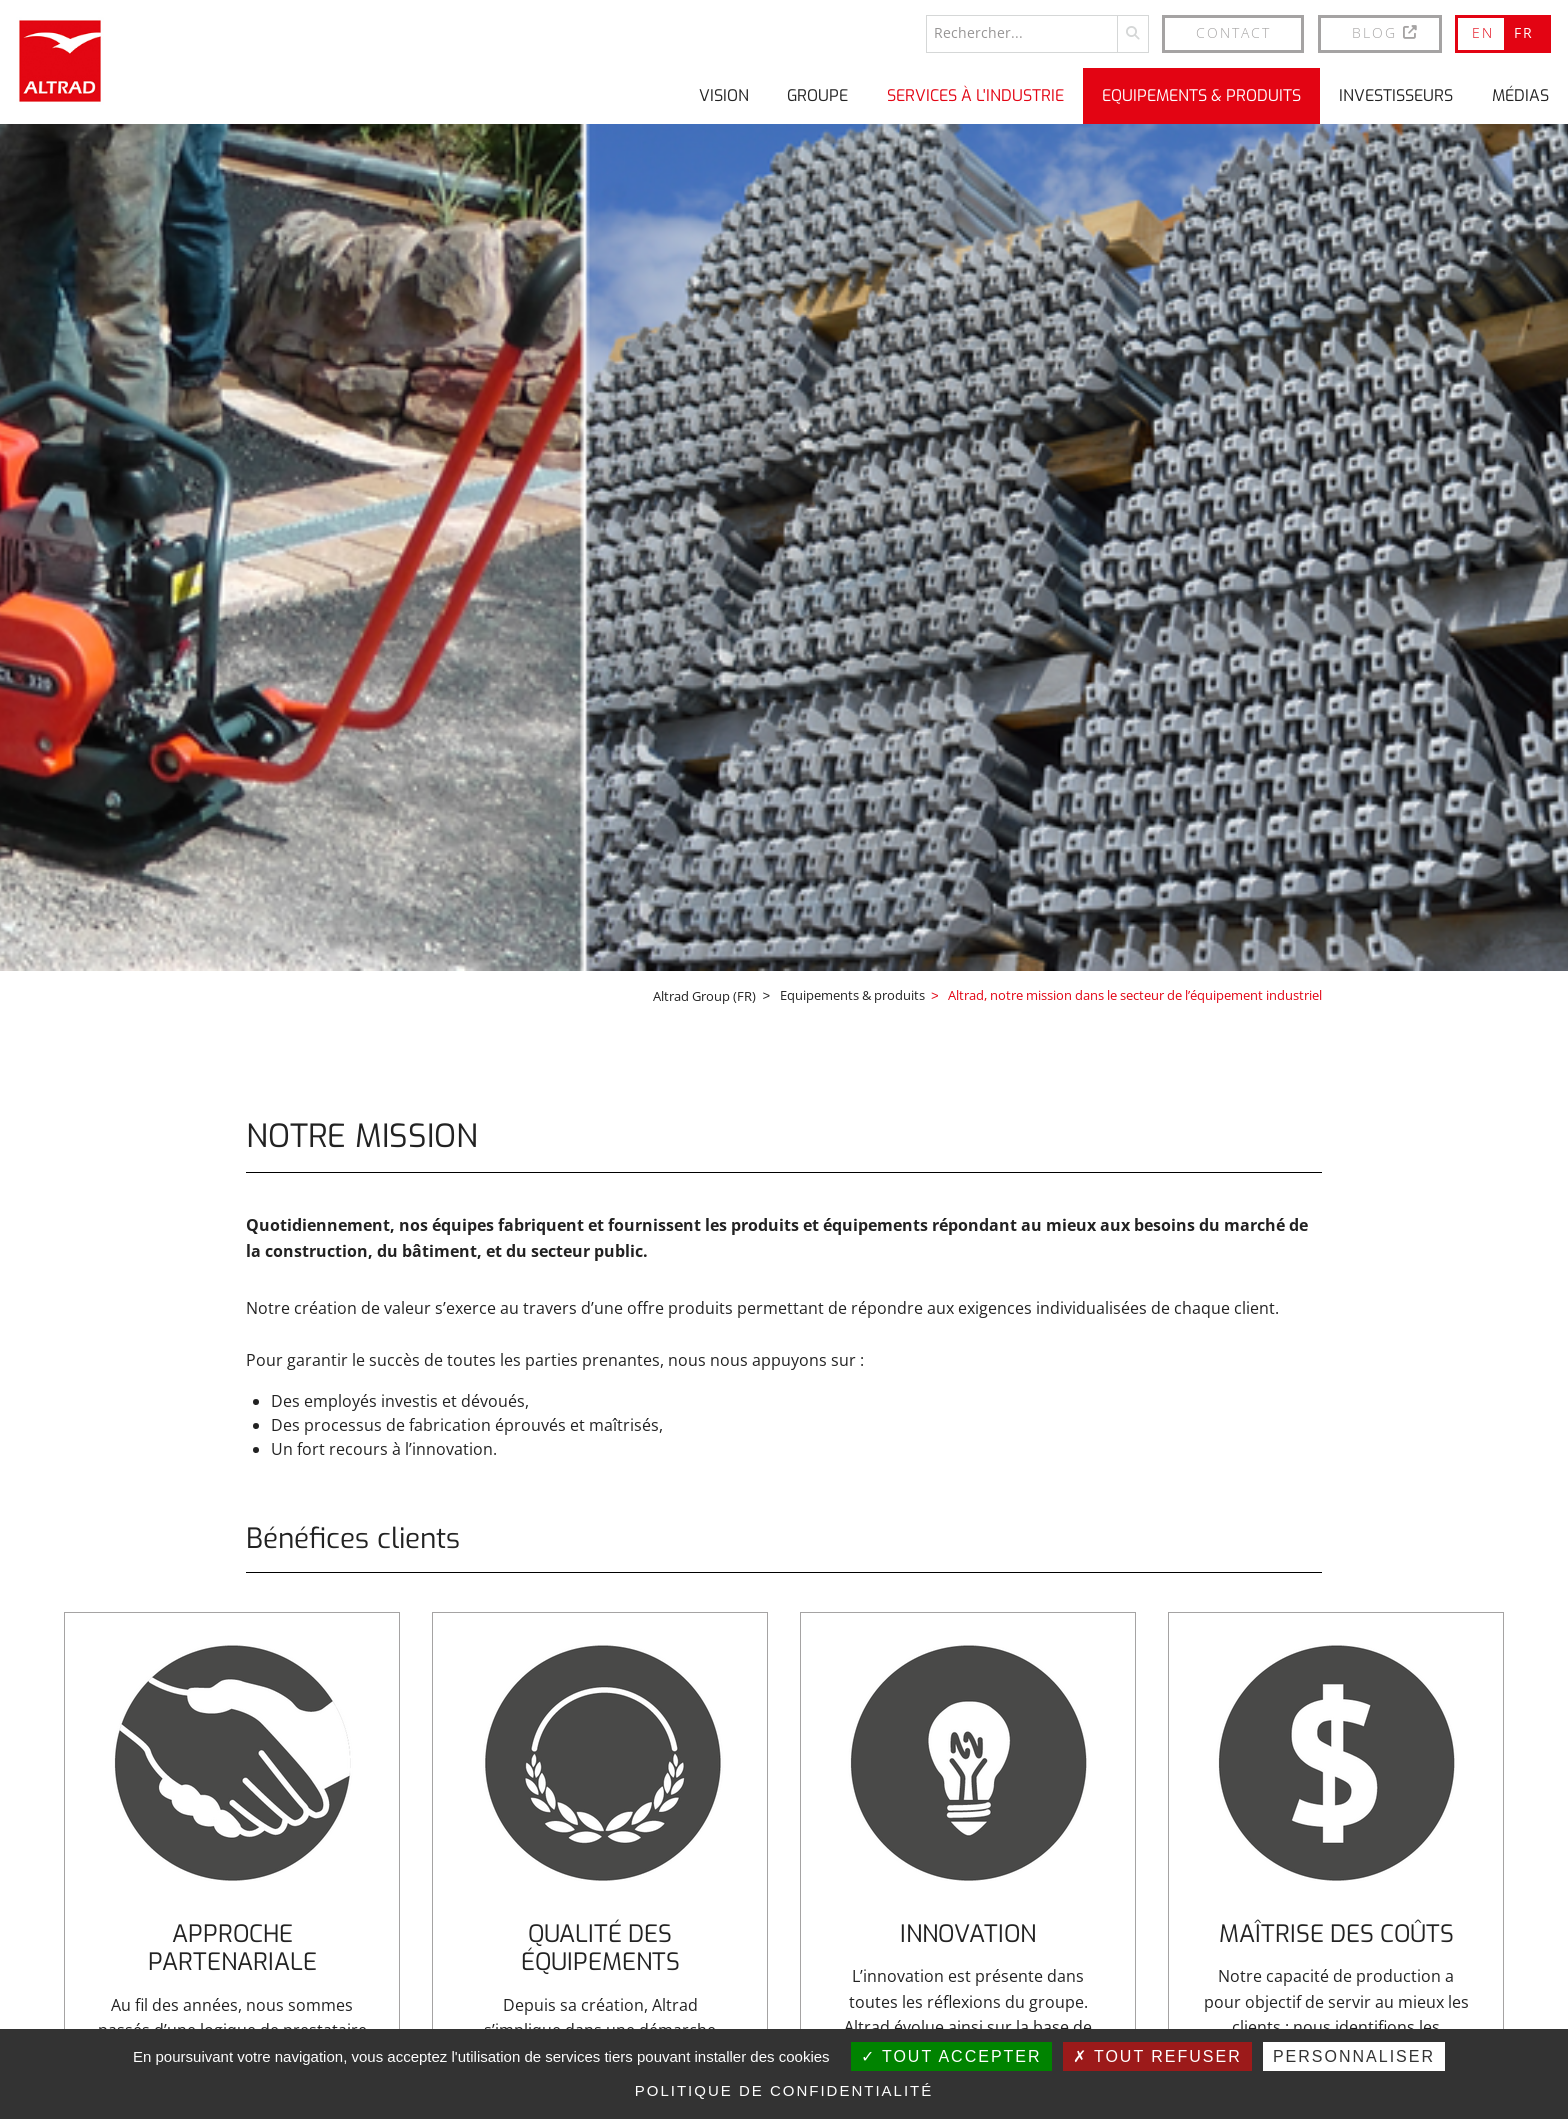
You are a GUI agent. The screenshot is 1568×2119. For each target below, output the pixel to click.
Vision (724, 94)
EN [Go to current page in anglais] (1483, 31)
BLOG (1386, 31)
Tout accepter (951, 2056)
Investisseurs (1396, 94)
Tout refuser (1157, 2056)
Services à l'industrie (975, 94)
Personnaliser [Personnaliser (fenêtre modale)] (1354, 2056)
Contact (1233, 31)
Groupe (817, 94)
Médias (1520, 94)
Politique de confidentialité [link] (784, 2090)
